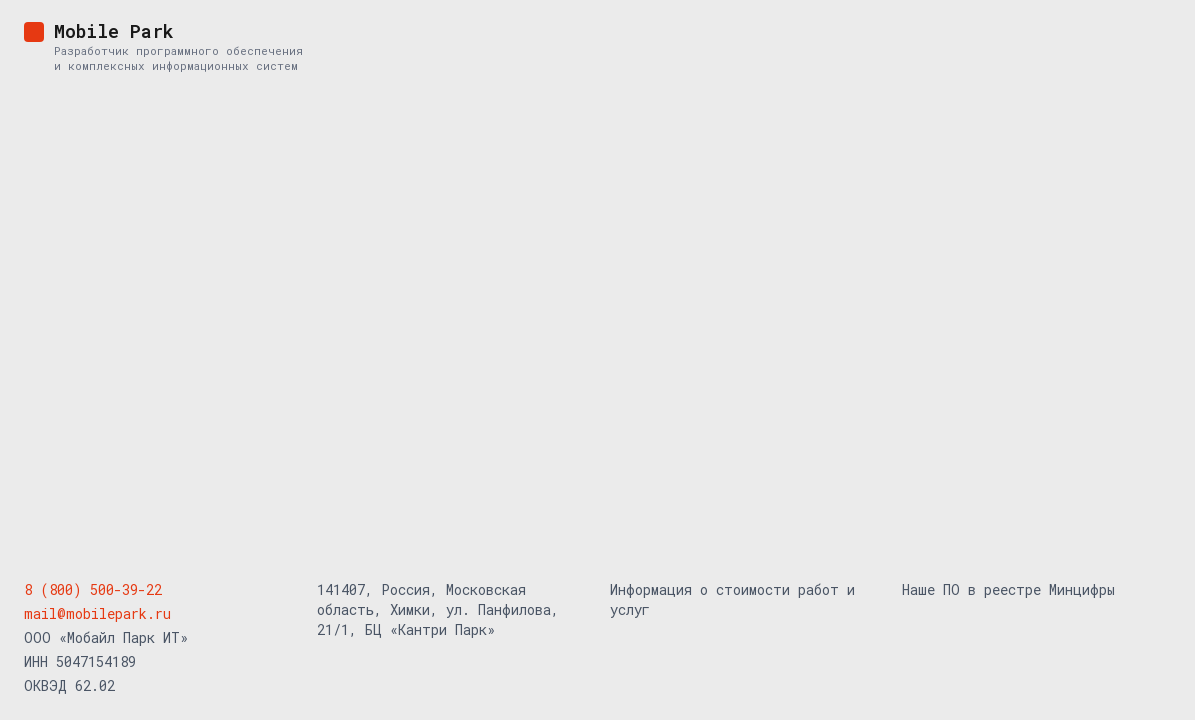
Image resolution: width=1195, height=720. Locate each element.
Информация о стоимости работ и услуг (732, 599)
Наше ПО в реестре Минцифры (1008, 589)
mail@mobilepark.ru (97, 613)
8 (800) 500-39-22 (93, 589)
